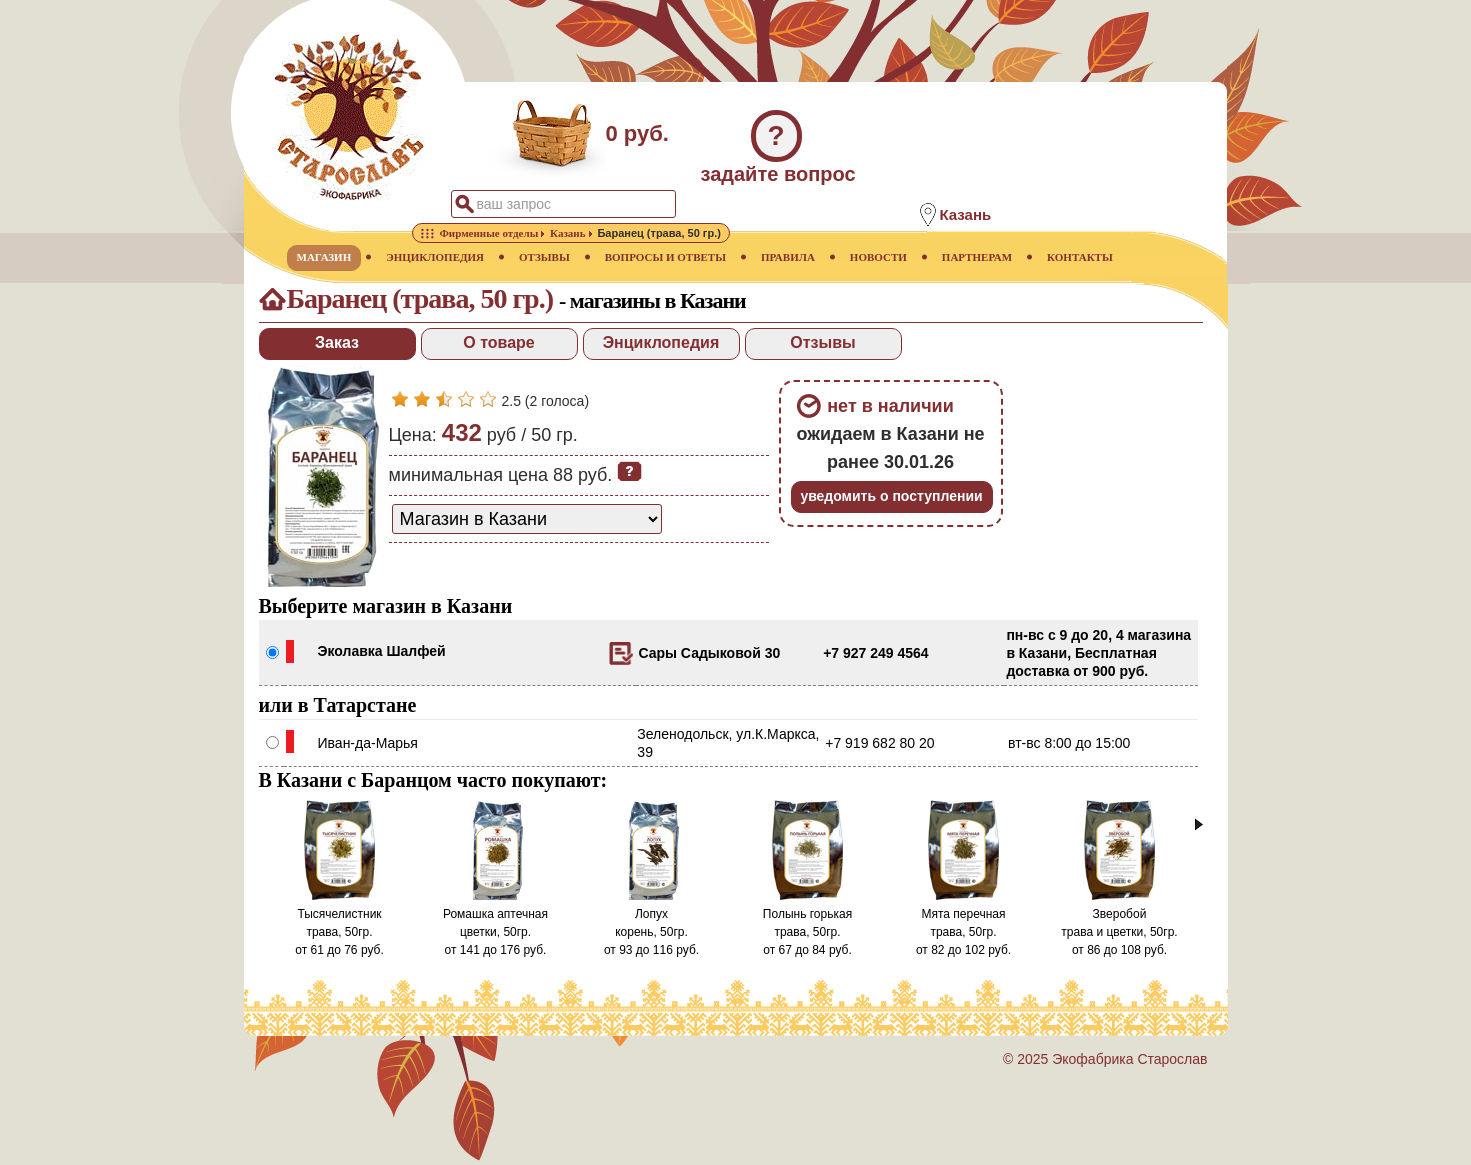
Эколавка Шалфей (382, 651)
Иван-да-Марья (368, 743)
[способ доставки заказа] (527, 519)
